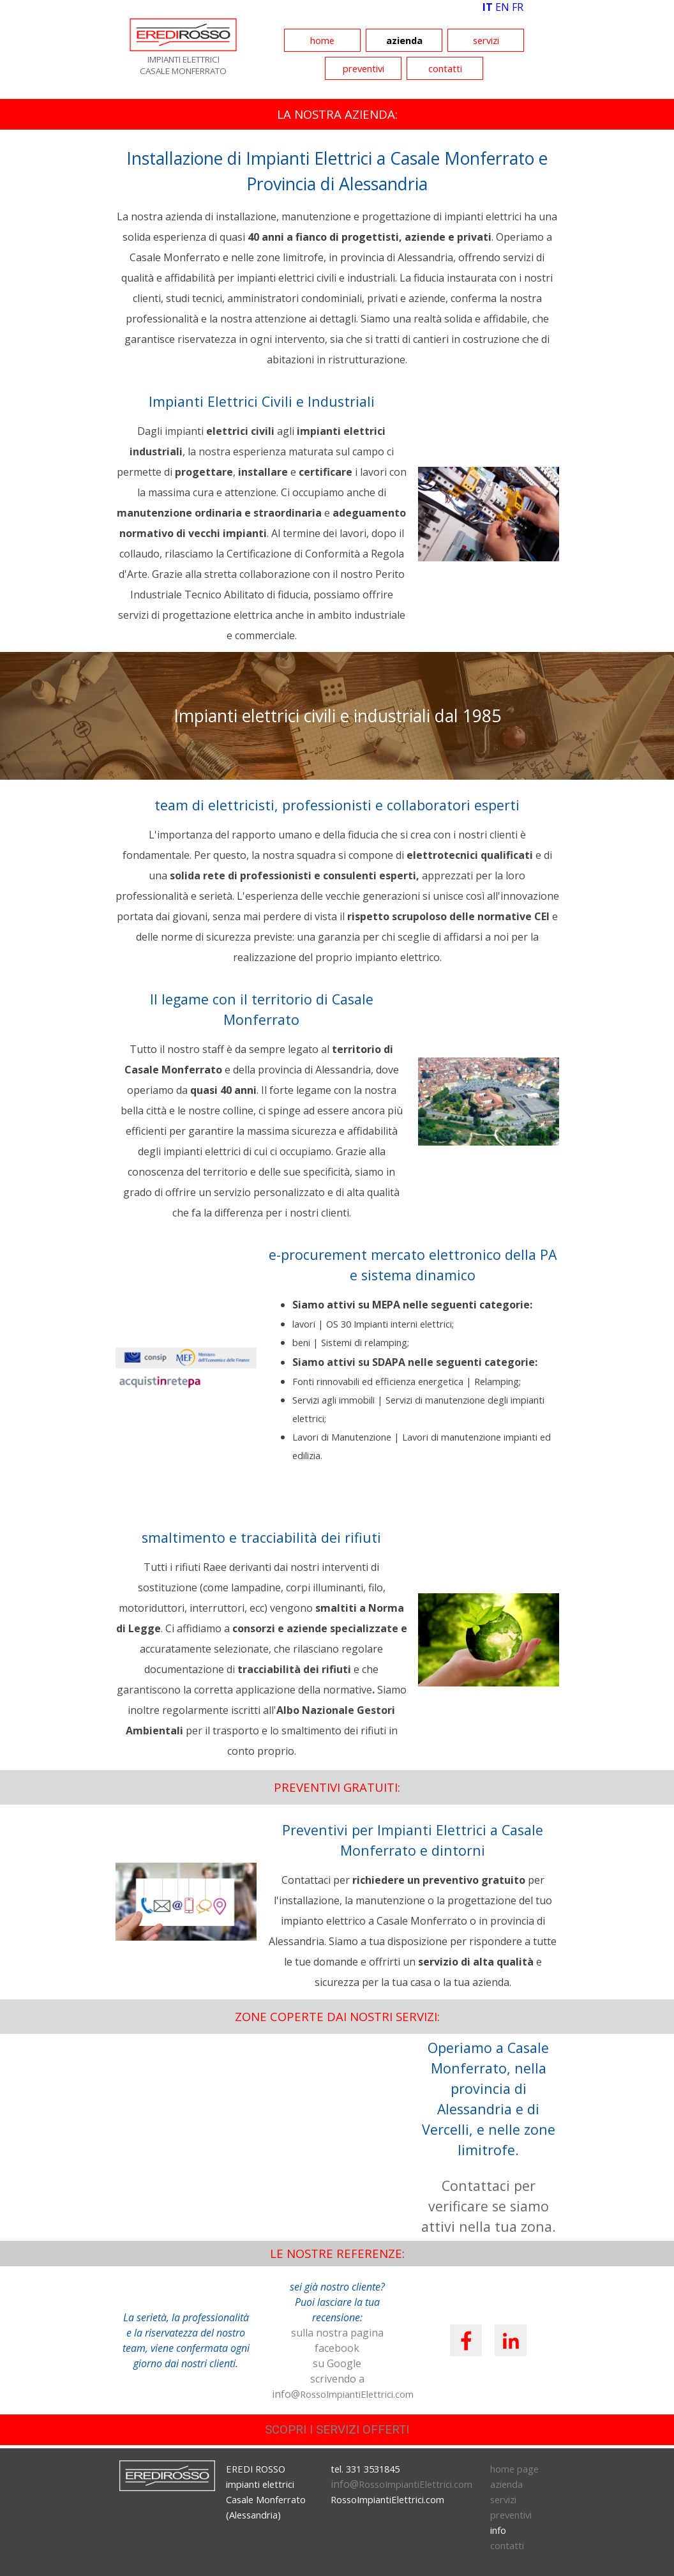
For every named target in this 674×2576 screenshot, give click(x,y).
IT (488, 7)
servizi (486, 40)
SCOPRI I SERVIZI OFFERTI (337, 2430)
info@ (401, 2484)
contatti (445, 68)
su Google (337, 2363)
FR (517, 7)
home (322, 40)
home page (514, 2468)
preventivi (363, 68)
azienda (404, 40)
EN (502, 7)
